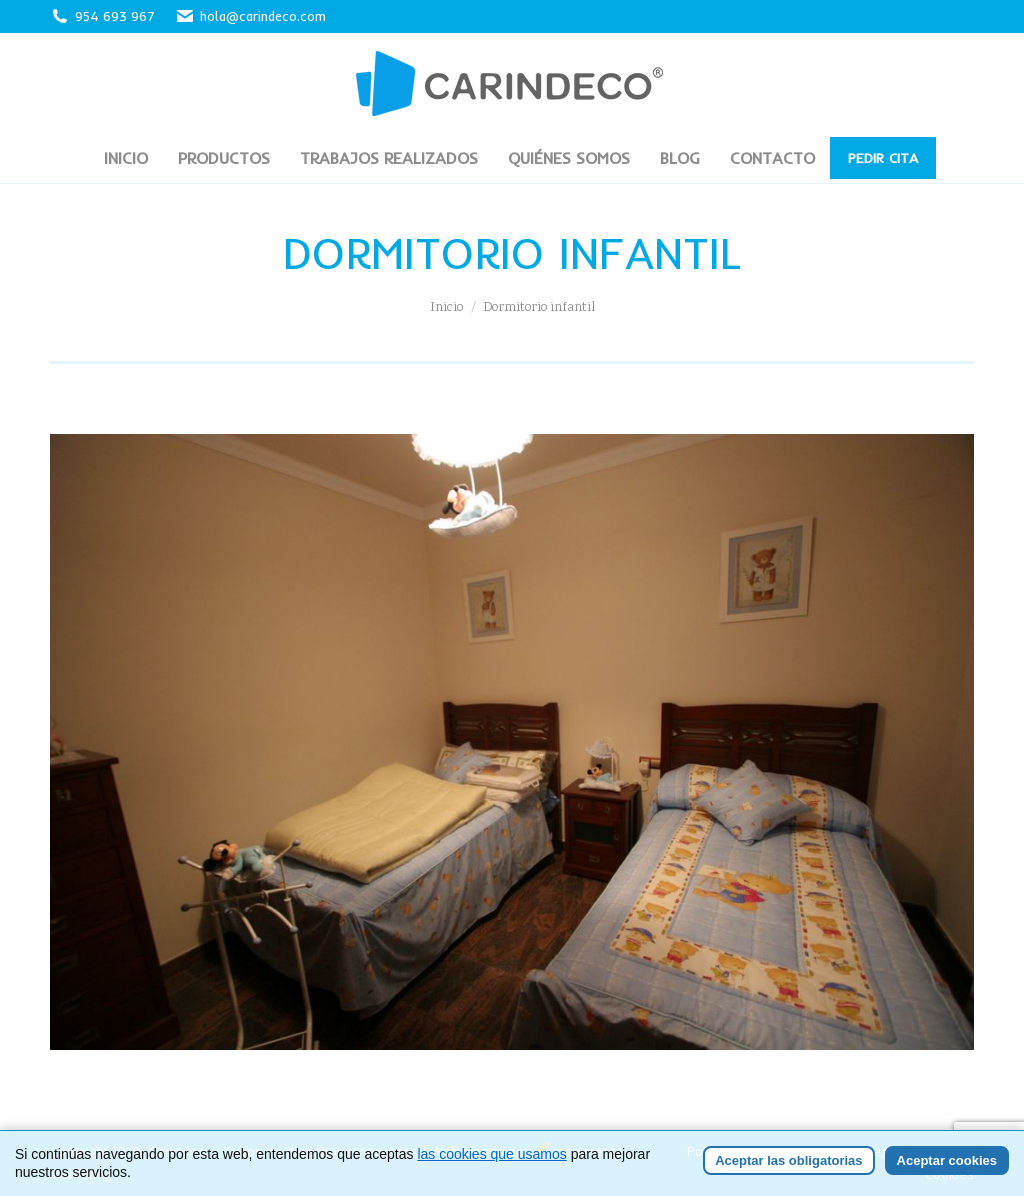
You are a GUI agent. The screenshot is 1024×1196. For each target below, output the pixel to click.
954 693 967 (115, 16)
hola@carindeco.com (250, 16)
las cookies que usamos (491, 1154)
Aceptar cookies (947, 1160)
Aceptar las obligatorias (788, 1160)
